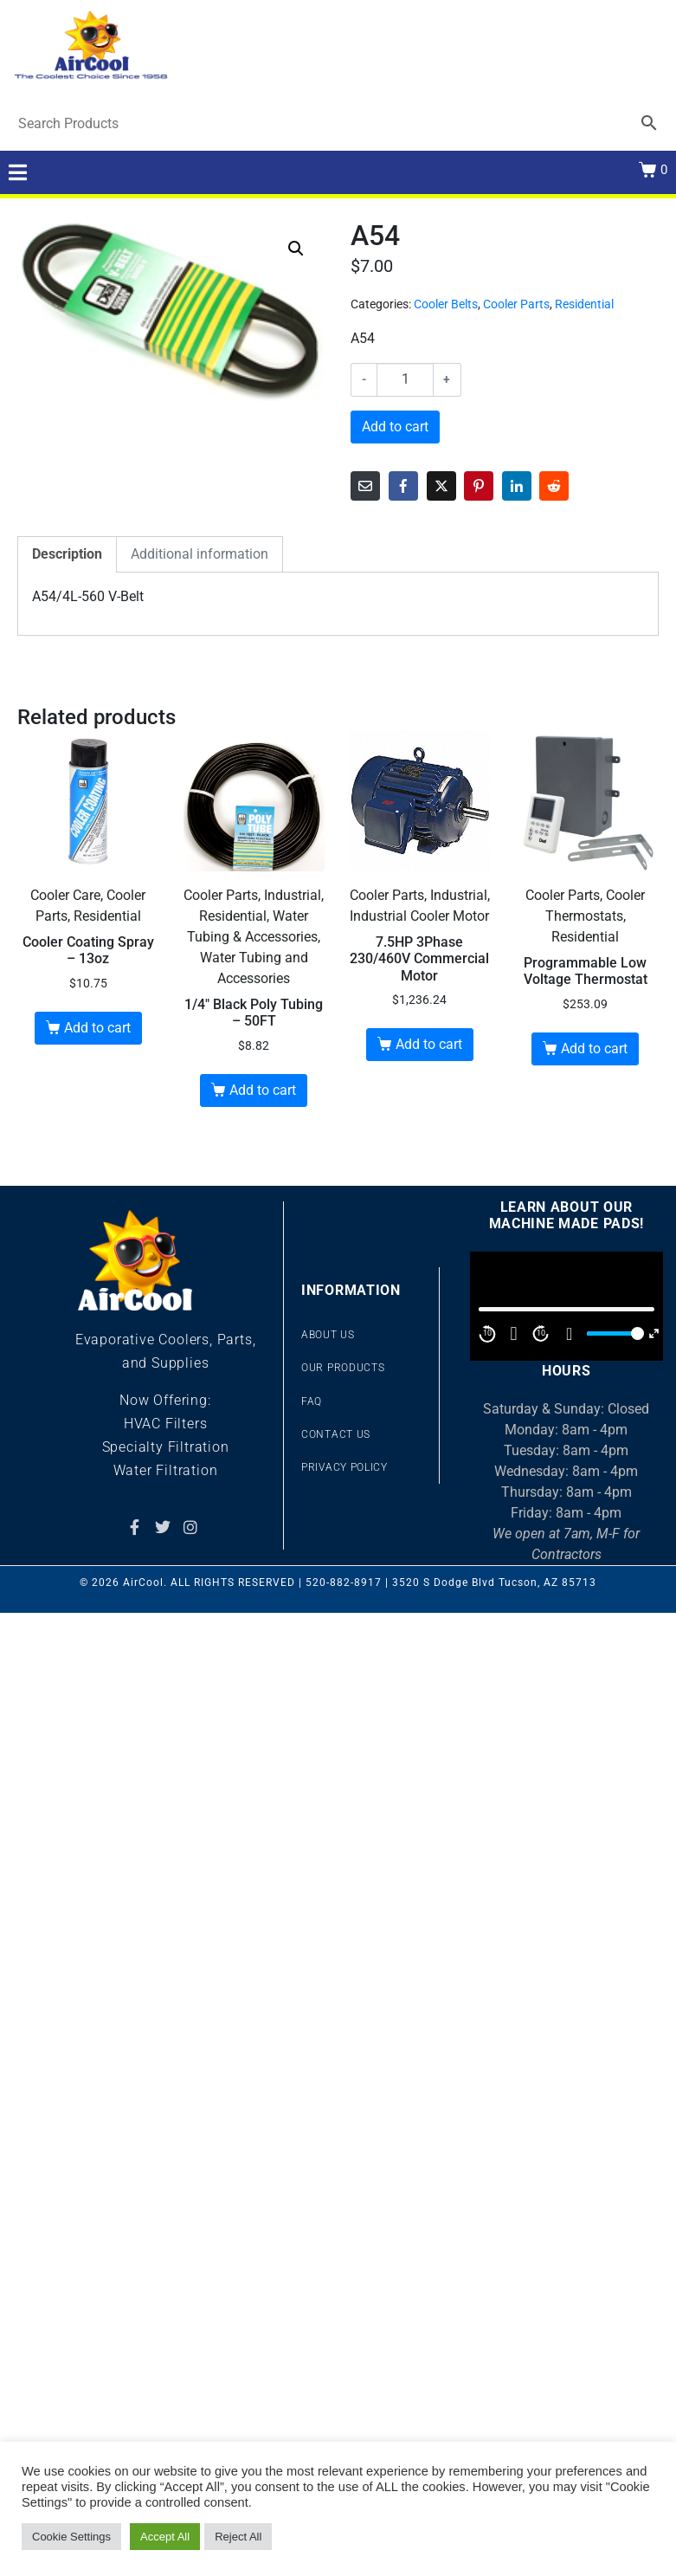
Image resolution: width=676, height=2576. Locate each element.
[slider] (613, 1333)
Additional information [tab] (199, 554)
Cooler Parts (516, 304)
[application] (566, 1306)
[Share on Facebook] (403, 486)
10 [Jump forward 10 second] (541, 1333)
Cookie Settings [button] (71, 2536)
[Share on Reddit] (554, 486)
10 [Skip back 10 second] (487, 1333)
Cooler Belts (446, 304)
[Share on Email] (365, 486)
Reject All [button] (238, 2536)
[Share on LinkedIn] (516, 486)
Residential (584, 304)
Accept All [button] (165, 2536)
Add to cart (395, 426)
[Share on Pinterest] (478, 486)
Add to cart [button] (97, 1027)
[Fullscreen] (653, 1333)
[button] (296, 248)
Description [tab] (67, 554)
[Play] (514, 1334)
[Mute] (569, 1334)
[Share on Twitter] (441, 486)
